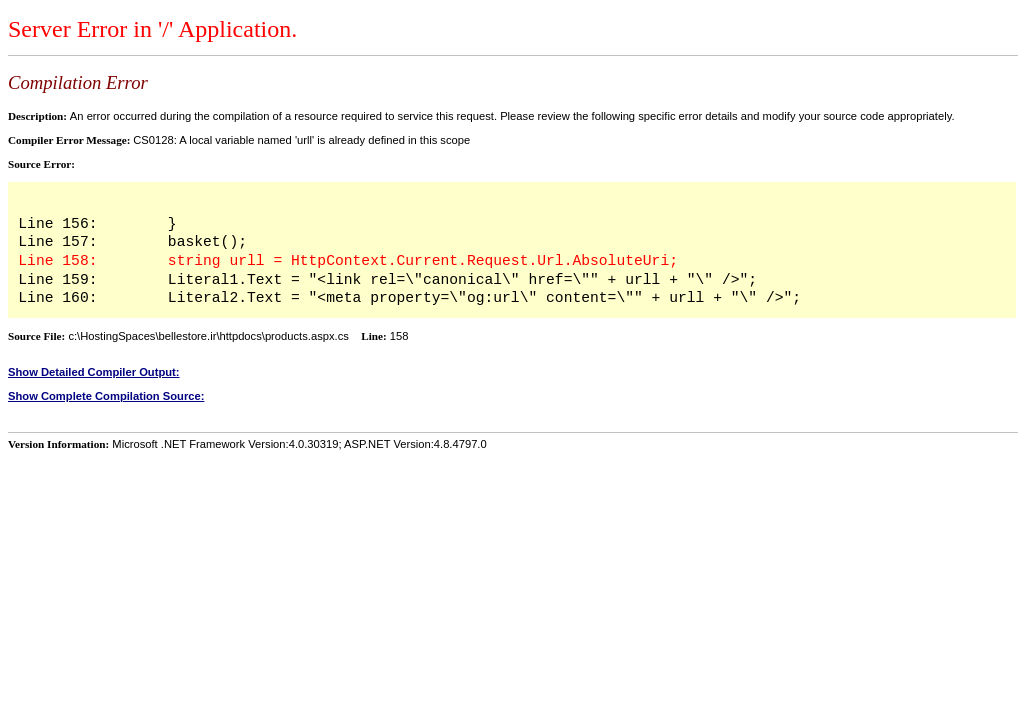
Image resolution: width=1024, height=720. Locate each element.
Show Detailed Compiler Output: (94, 372)
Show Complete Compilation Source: (106, 396)
